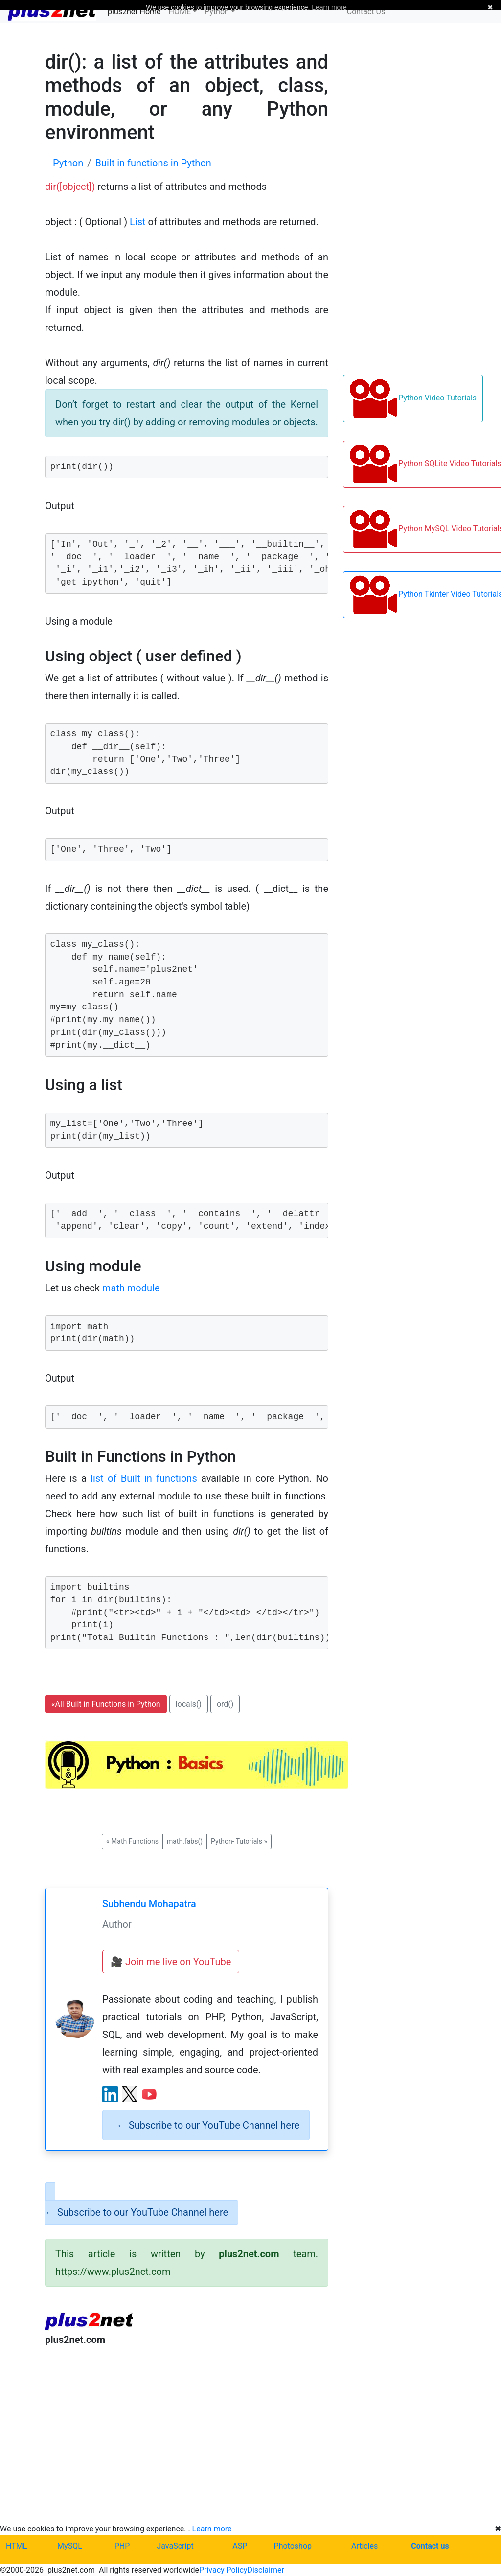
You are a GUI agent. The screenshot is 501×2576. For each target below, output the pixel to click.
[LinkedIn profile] (110, 2094)
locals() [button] (189, 1704)
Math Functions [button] (132, 1841)
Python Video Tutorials (413, 398)
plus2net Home (134, 11)
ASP (239, 2546)
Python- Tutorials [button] (239, 1841)
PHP (122, 2546)
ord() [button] (225, 1704)
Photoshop (293, 2546)
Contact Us (366, 11)
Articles (364, 2546)
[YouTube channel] (149, 2094)
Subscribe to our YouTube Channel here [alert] (207, 2125)
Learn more (212, 2528)
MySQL (69, 2546)
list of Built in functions (144, 1478)
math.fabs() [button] (185, 1841)
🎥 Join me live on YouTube (171, 1961)
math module (131, 1288)
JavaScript (175, 2546)
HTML (16, 2546)
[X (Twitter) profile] (129, 2094)
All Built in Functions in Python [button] (105, 1704)
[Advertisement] (186, 2434)
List (138, 222)
